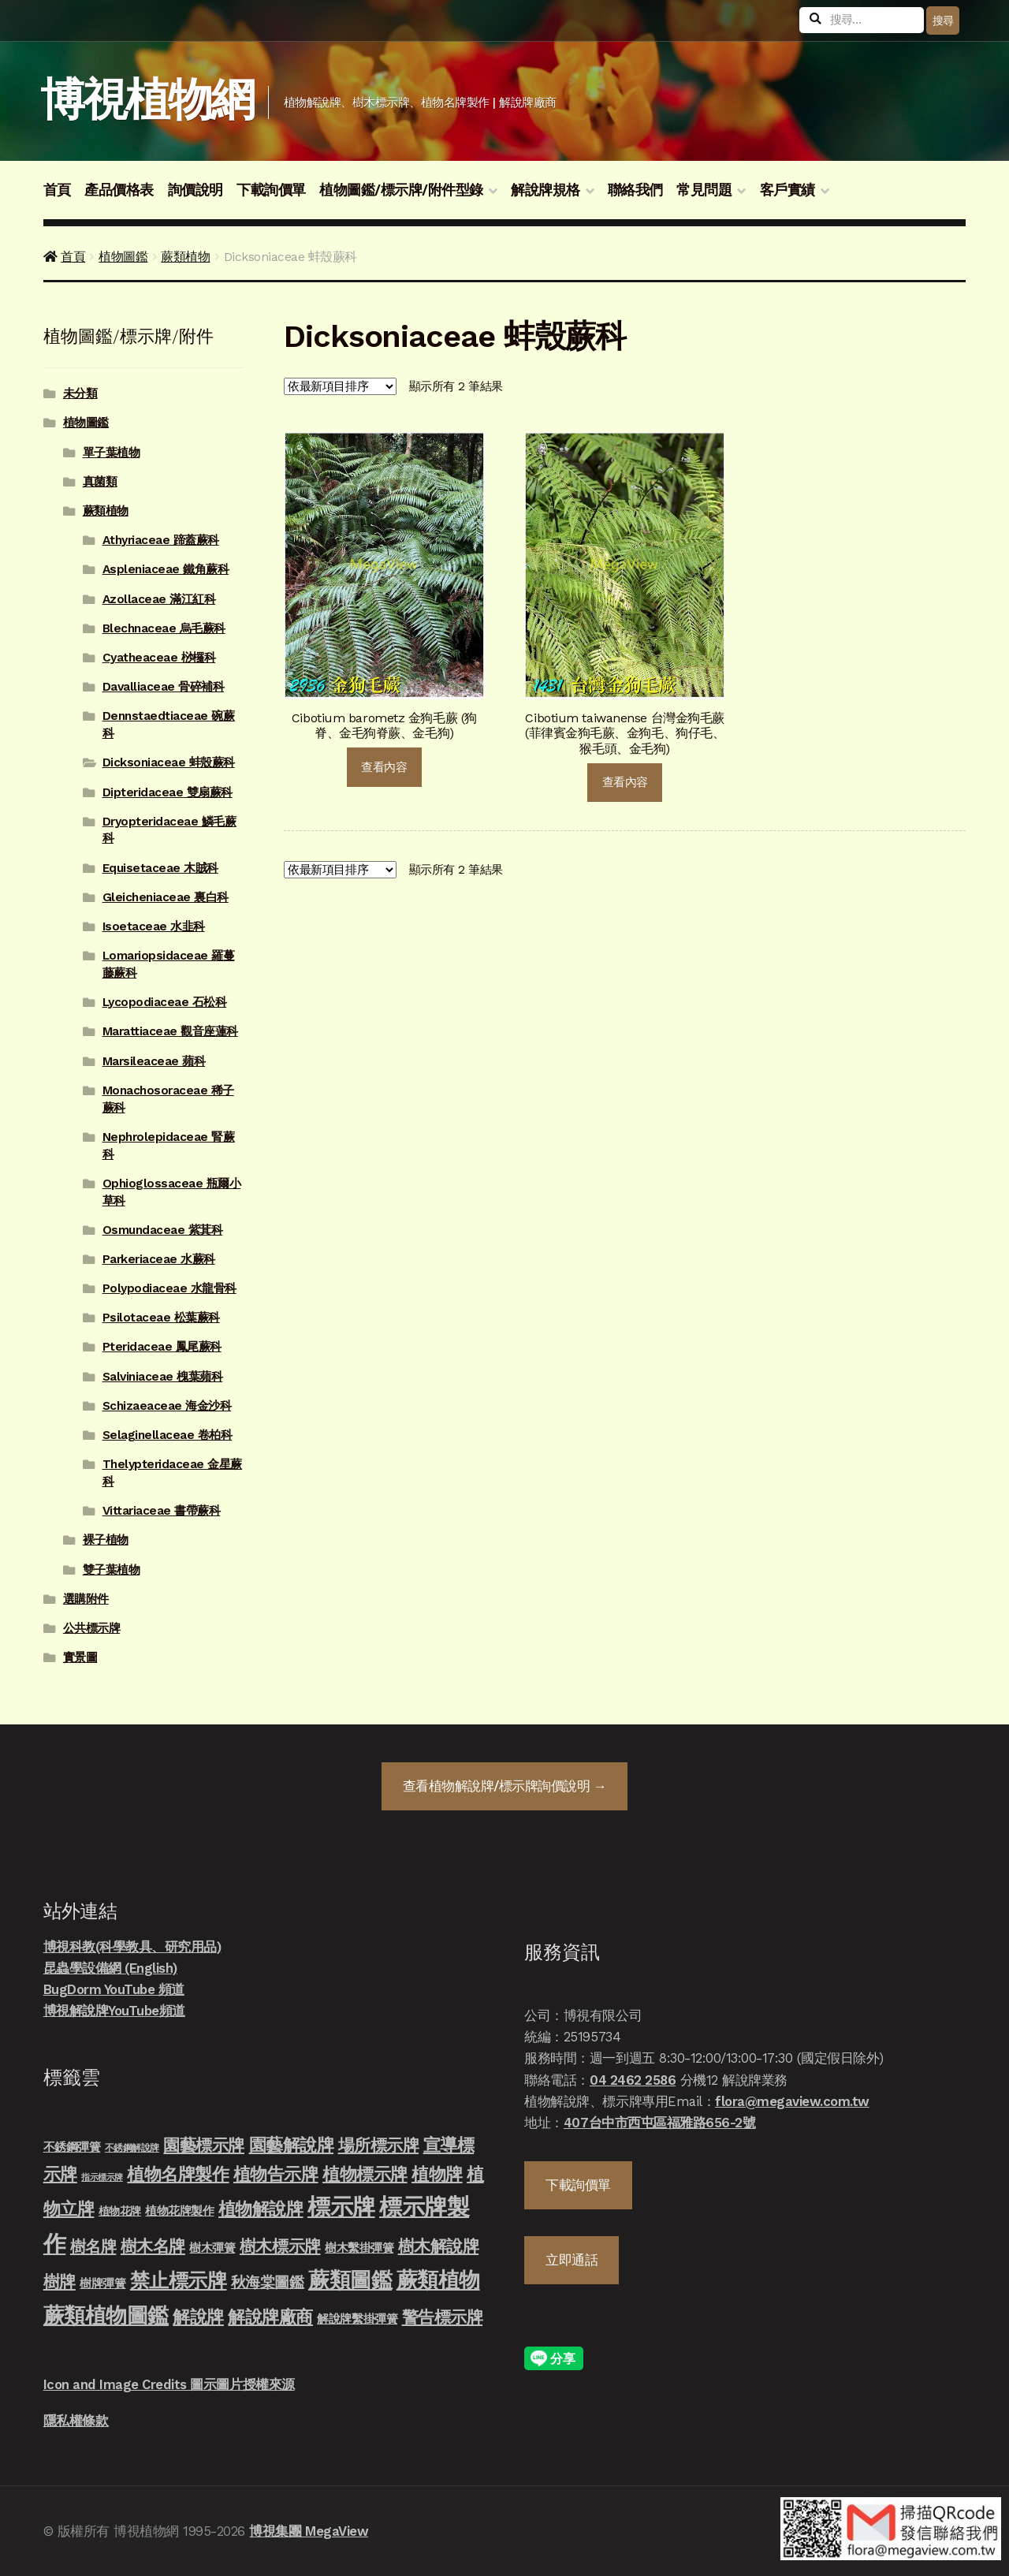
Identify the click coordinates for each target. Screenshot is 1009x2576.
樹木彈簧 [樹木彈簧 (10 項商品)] (212, 2248)
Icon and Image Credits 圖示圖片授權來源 (169, 2384)
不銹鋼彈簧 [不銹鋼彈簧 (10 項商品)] (72, 2147)
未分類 (80, 393)
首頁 (57, 190)
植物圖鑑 (123, 256)
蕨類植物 (185, 256)
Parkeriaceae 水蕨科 (158, 1259)
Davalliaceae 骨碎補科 (163, 687)
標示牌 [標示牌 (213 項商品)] (341, 2207)
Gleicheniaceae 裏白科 (165, 897)
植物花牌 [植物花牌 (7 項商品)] (120, 2211)
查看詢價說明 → (504, 1786)
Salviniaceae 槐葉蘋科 (162, 1377)
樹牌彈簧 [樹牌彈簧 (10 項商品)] (102, 2283)
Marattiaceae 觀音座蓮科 (170, 1031)
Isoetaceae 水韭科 (153, 926)
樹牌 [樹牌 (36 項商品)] (59, 2281)
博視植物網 (147, 99)
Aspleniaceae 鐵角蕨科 (165, 569)
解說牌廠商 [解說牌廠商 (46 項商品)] (270, 2316)
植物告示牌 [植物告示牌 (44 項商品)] (275, 2174)
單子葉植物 (111, 452)
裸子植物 (105, 1540)
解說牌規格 (545, 190)
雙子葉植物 (111, 1570)
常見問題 (704, 190)
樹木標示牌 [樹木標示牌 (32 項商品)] (280, 2246)
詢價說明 (195, 190)
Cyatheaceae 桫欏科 (159, 658)
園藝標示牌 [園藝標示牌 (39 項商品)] (203, 2145)
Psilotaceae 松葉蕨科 (161, 1317)
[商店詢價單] (340, 386)
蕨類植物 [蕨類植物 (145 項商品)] (438, 2280)
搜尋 (943, 20)
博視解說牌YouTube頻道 (114, 2011)
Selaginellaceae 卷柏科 (167, 1435)
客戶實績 (787, 190)
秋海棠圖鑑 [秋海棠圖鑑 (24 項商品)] (267, 2282)
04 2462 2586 (633, 2080)
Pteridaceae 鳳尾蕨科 (162, 1347)
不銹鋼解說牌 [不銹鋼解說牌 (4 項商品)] (132, 2147)
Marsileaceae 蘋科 (154, 1061)
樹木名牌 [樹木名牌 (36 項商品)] (153, 2246)
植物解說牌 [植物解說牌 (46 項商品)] (260, 2208)
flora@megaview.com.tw (792, 2101)
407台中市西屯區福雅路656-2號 (659, 2123)
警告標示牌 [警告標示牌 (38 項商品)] (442, 2317)
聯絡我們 (635, 190)
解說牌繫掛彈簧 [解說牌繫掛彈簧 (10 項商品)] (357, 2319)
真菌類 (100, 482)
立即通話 (571, 2260)
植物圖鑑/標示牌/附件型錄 (401, 190)
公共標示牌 (92, 1628)
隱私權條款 (76, 2421)
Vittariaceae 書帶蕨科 (161, 1511)
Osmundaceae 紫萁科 (162, 1230)
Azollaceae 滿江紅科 (159, 599)
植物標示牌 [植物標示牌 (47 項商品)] (365, 2174)
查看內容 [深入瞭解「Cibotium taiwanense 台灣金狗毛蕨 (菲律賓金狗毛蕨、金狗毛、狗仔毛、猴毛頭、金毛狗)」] (625, 782)
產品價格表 (119, 190)
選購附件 (86, 1599)
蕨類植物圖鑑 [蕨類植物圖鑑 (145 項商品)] (106, 2315)
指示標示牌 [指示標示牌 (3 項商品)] (102, 2177)
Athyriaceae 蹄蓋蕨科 (160, 540)
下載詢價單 (271, 190)
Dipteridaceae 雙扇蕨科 (167, 792)
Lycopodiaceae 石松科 (164, 1002)
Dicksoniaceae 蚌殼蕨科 (168, 762)
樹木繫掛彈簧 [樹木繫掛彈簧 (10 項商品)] (359, 2248)
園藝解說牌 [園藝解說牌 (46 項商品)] (291, 2144)
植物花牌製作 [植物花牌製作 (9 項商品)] (179, 2211)
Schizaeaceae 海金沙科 (167, 1406)
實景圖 (80, 1657)
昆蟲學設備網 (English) (110, 1968)
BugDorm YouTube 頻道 (113, 1989)
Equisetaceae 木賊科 (160, 868)
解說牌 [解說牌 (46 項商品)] (198, 2316)
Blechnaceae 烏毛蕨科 (163, 628)
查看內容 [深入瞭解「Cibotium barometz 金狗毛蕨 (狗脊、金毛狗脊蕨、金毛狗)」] (384, 767)
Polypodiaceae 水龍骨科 (169, 1288)
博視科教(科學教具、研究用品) (132, 1947)
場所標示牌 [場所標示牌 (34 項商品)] (378, 2145)
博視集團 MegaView (308, 2531)
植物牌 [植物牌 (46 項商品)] (437, 2174)
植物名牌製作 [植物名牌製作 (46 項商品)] (178, 2174)
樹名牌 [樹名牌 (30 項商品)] (93, 2246)
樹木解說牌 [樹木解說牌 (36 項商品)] (438, 2246)
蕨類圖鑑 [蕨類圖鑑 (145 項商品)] (350, 2280)
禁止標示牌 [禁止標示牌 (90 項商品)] (178, 2280)
